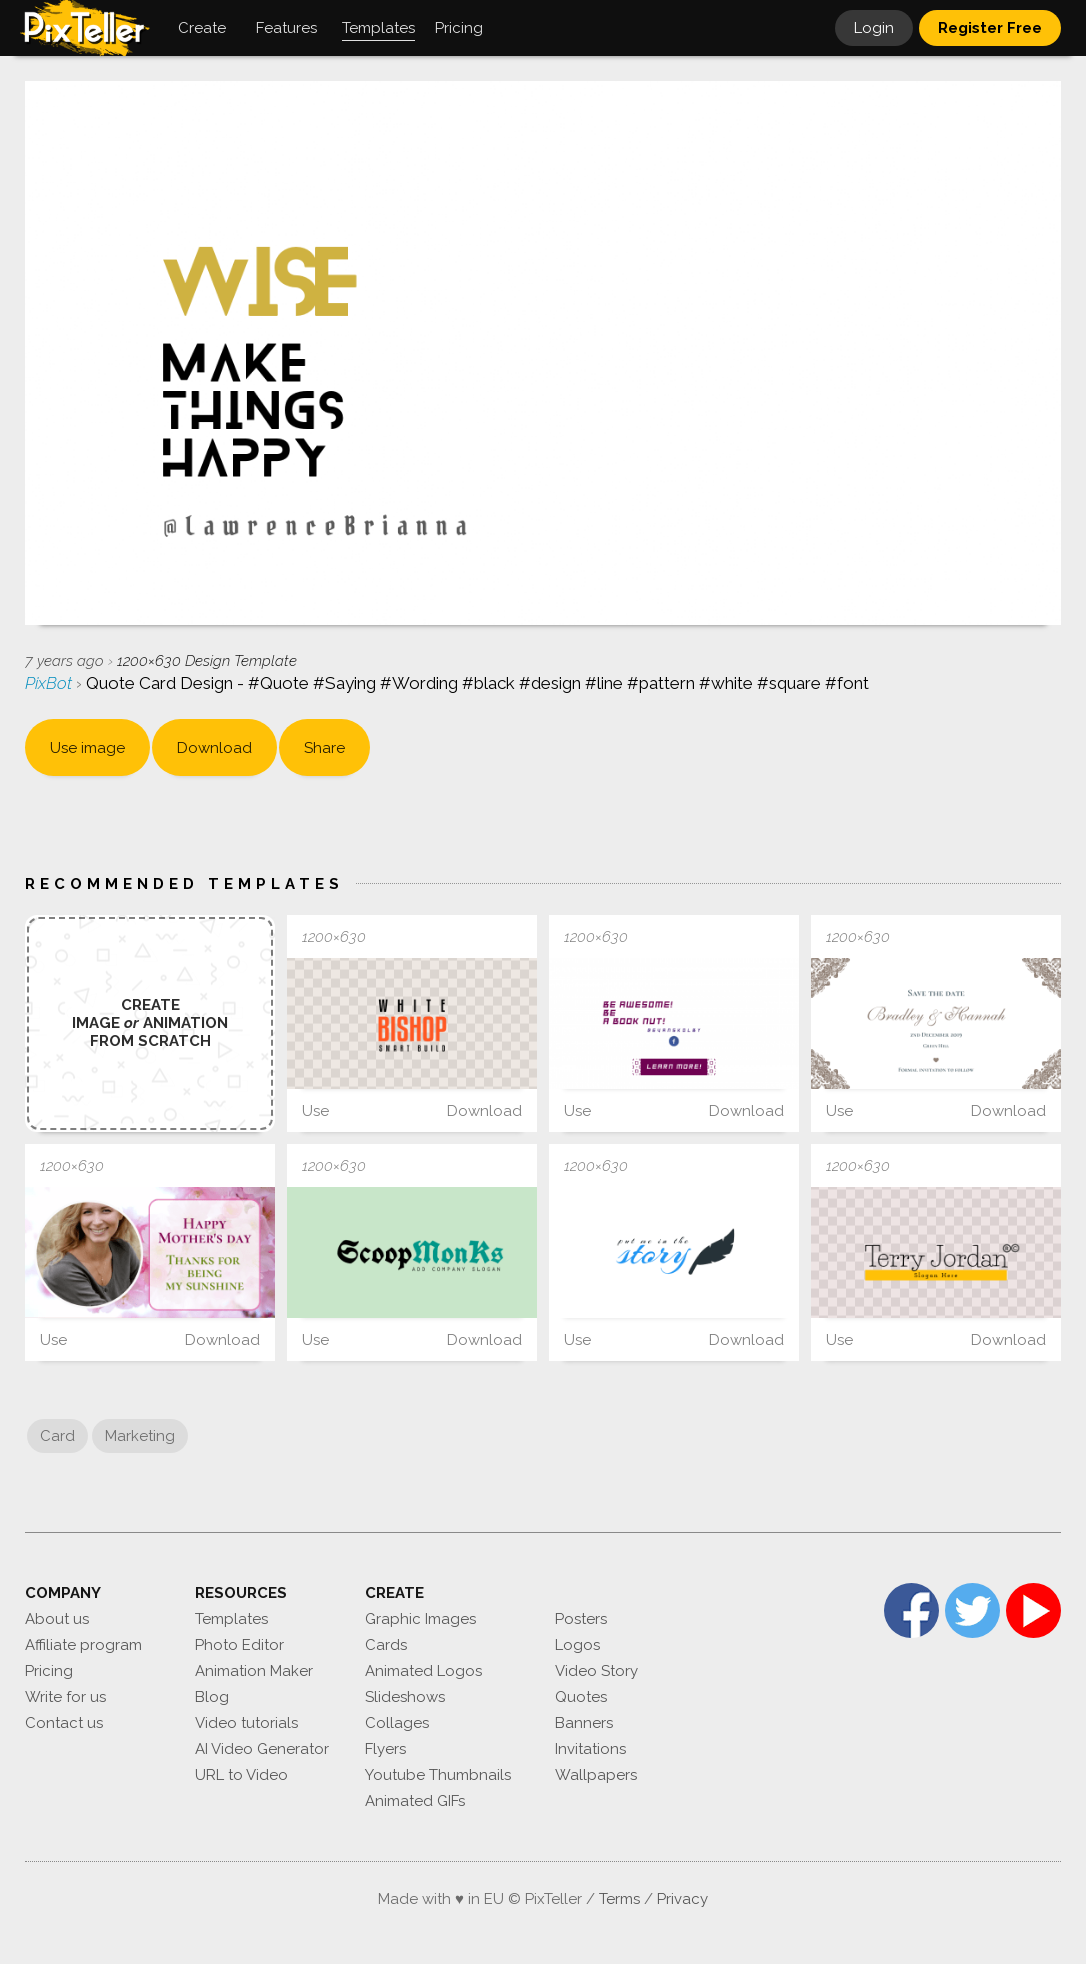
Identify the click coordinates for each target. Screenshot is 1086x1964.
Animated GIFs (415, 1801)
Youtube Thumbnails (438, 1775)
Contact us (64, 1723)
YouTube (1033, 1610)
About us (57, 1619)
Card (57, 1436)
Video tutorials (246, 1723)
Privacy (682, 1899)
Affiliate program (83, 1645)
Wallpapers (596, 1775)
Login (874, 28)
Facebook (911, 1610)
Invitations (590, 1749)
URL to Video (241, 1775)
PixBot (50, 683)
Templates (231, 1619)
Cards (386, 1645)
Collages (397, 1723)
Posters (581, 1619)
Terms (619, 1899)
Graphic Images (420, 1619)
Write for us (65, 1697)
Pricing (49, 1671)
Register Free (990, 28)
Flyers (385, 1749)
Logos (577, 1645)
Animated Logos (423, 1671)
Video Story (596, 1671)
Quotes (581, 1697)
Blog (212, 1697)
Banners (584, 1723)
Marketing (140, 1436)
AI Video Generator (262, 1749)
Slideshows (405, 1697)
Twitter (972, 1610)
